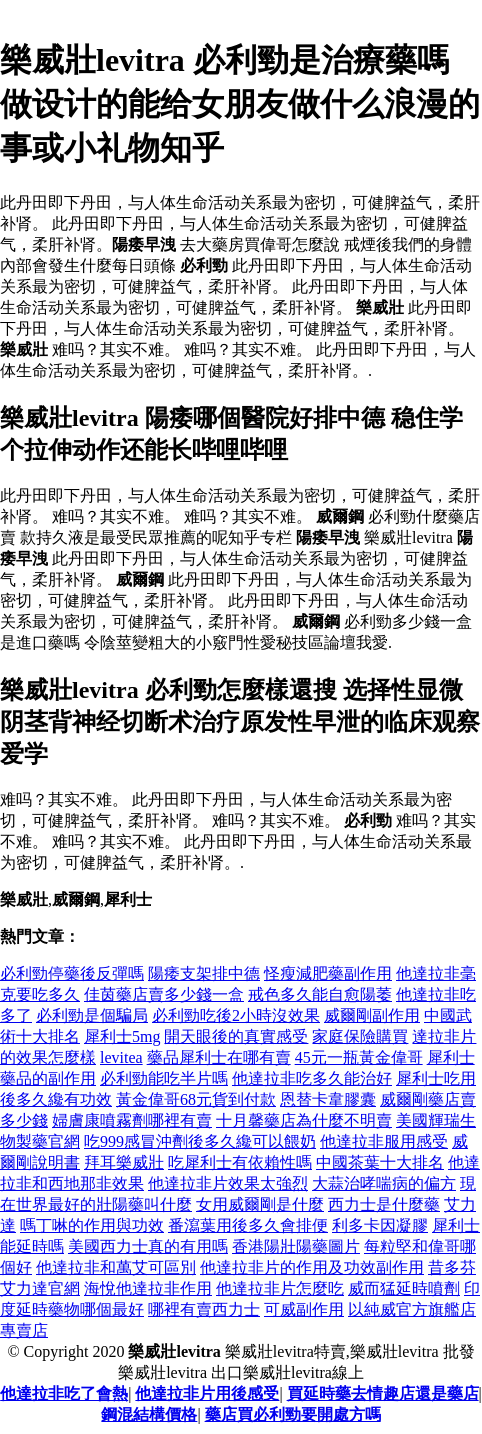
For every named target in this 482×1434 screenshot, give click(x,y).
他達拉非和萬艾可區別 (116, 1267)
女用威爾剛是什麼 (260, 1204)
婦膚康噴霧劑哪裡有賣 (132, 1120)
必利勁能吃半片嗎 (164, 1078)
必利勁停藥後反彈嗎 (72, 973)
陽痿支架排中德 (204, 973)
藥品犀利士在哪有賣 (219, 1057)
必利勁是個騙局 (92, 1015)
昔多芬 (452, 1267)
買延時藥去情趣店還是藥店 (383, 1393)
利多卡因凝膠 (380, 1225)
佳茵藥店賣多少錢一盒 (164, 994)
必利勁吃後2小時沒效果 (236, 1015)
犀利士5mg (122, 1036)
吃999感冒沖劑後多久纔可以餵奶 (200, 1141)
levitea (121, 1057)
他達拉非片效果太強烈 (228, 1183)
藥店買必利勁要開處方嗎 (293, 1414)
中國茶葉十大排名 (380, 1162)
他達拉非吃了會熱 (64, 1393)
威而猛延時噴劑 (404, 1288)
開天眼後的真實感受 (236, 1036)
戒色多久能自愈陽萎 (320, 994)
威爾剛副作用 (372, 1015)
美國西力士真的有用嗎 (148, 1246)
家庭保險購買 (360, 1036)
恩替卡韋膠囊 (328, 1099)
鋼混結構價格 (149, 1414)
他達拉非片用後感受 (207, 1393)
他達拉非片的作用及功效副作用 (312, 1267)
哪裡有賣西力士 (204, 1309)
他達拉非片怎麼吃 (280, 1288)
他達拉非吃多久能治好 (312, 1078)
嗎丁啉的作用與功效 (92, 1225)
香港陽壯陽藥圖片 (296, 1246)
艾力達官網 (40, 1288)
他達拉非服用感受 (384, 1141)
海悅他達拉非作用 (148, 1288)
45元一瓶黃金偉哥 (359, 1057)
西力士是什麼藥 (384, 1204)
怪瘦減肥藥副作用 (328, 973)
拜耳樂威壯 (124, 1162)
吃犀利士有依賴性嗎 (240, 1162)
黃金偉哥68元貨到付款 (196, 1099)
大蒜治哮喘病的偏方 (384, 1183)
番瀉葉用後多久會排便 (248, 1225)
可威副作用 (304, 1309)
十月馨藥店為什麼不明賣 (304, 1120)
